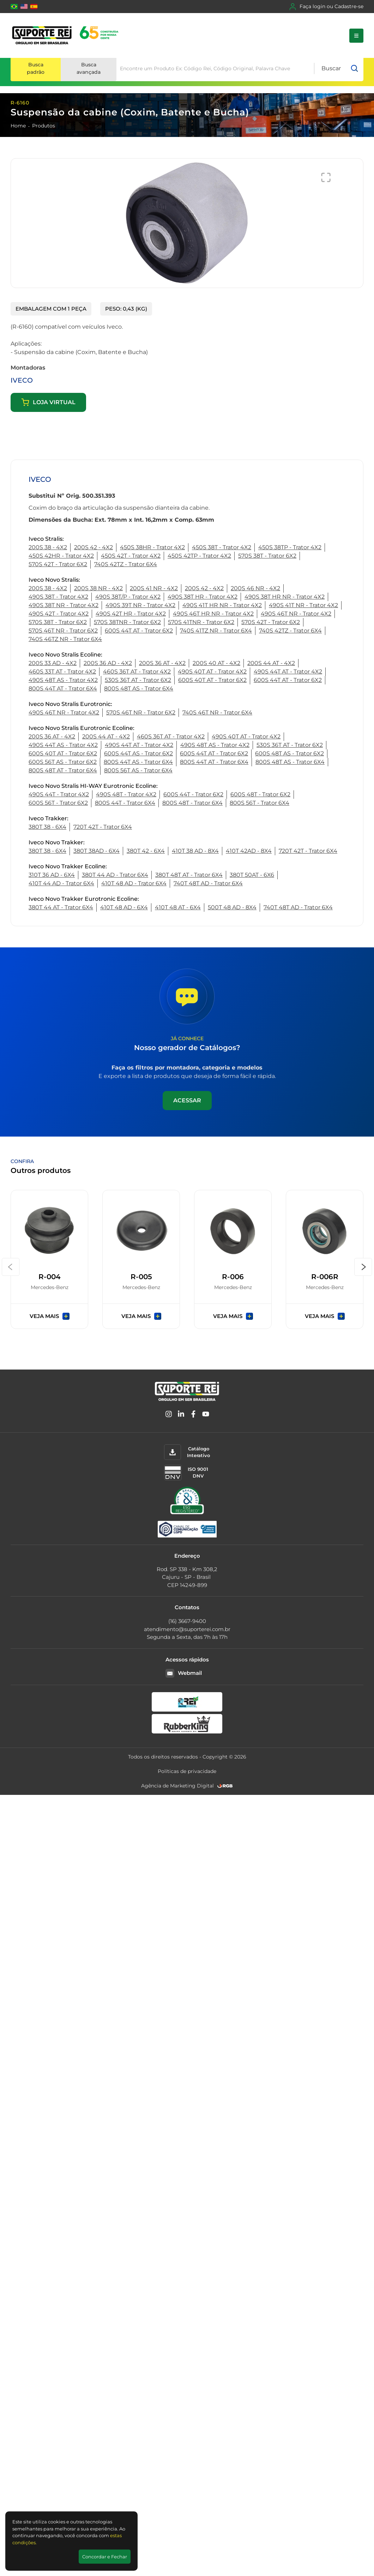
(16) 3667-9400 (187, 1621)
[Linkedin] (181, 1415)
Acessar (187, 1100)
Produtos (43, 125)
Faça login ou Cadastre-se (326, 6)
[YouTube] (205, 1415)
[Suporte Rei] (66, 35)
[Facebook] (193, 1415)
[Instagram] (168, 1415)
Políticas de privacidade (187, 1771)
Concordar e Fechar (104, 2556)
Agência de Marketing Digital (177, 1786)
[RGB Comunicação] (225, 1786)
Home (18, 125)
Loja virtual (48, 402)
